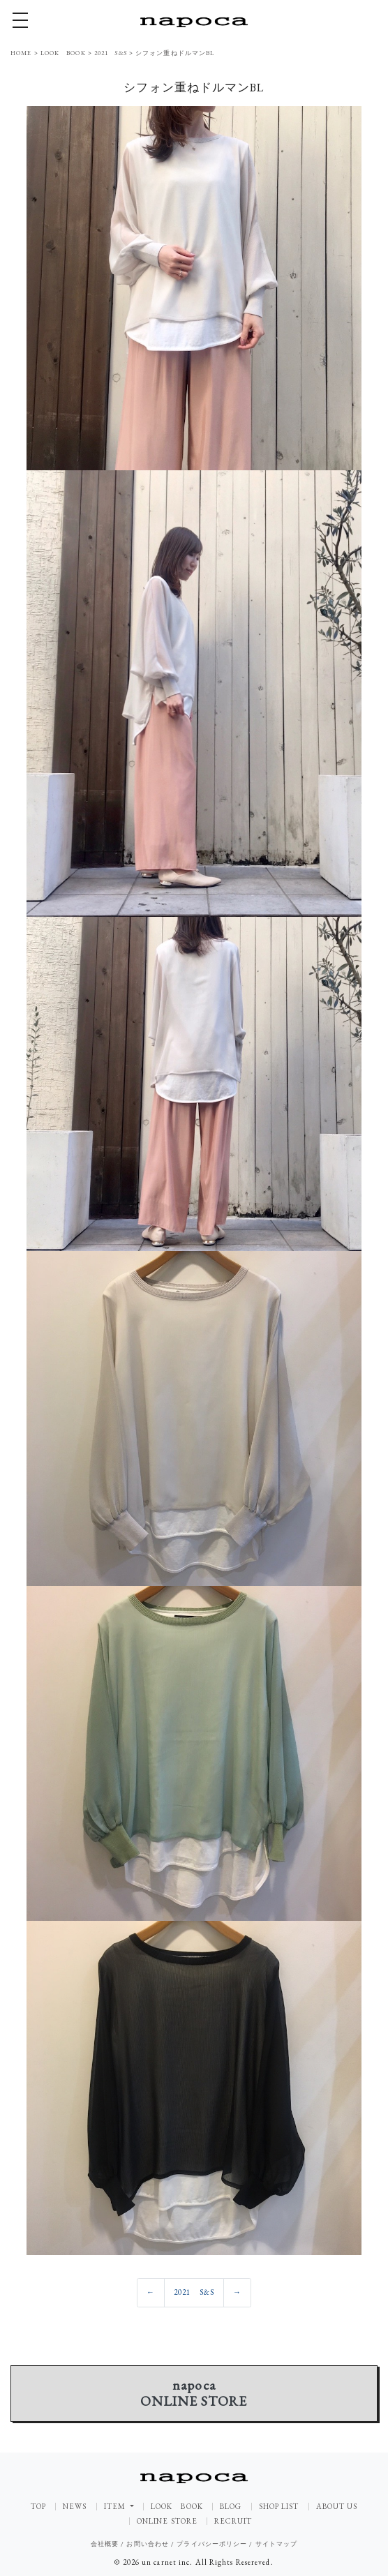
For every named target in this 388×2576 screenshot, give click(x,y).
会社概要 (105, 2544)
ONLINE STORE (167, 2521)
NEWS (75, 2506)
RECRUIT (233, 2521)
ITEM (116, 2506)
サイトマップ (276, 2544)
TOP (38, 2506)
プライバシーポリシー (212, 2544)
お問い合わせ (147, 2544)
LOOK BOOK (177, 2506)
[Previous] (151, 2292)
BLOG (230, 2506)
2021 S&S (194, 2292)
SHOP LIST (279, 2506)
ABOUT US (337, 2506)
